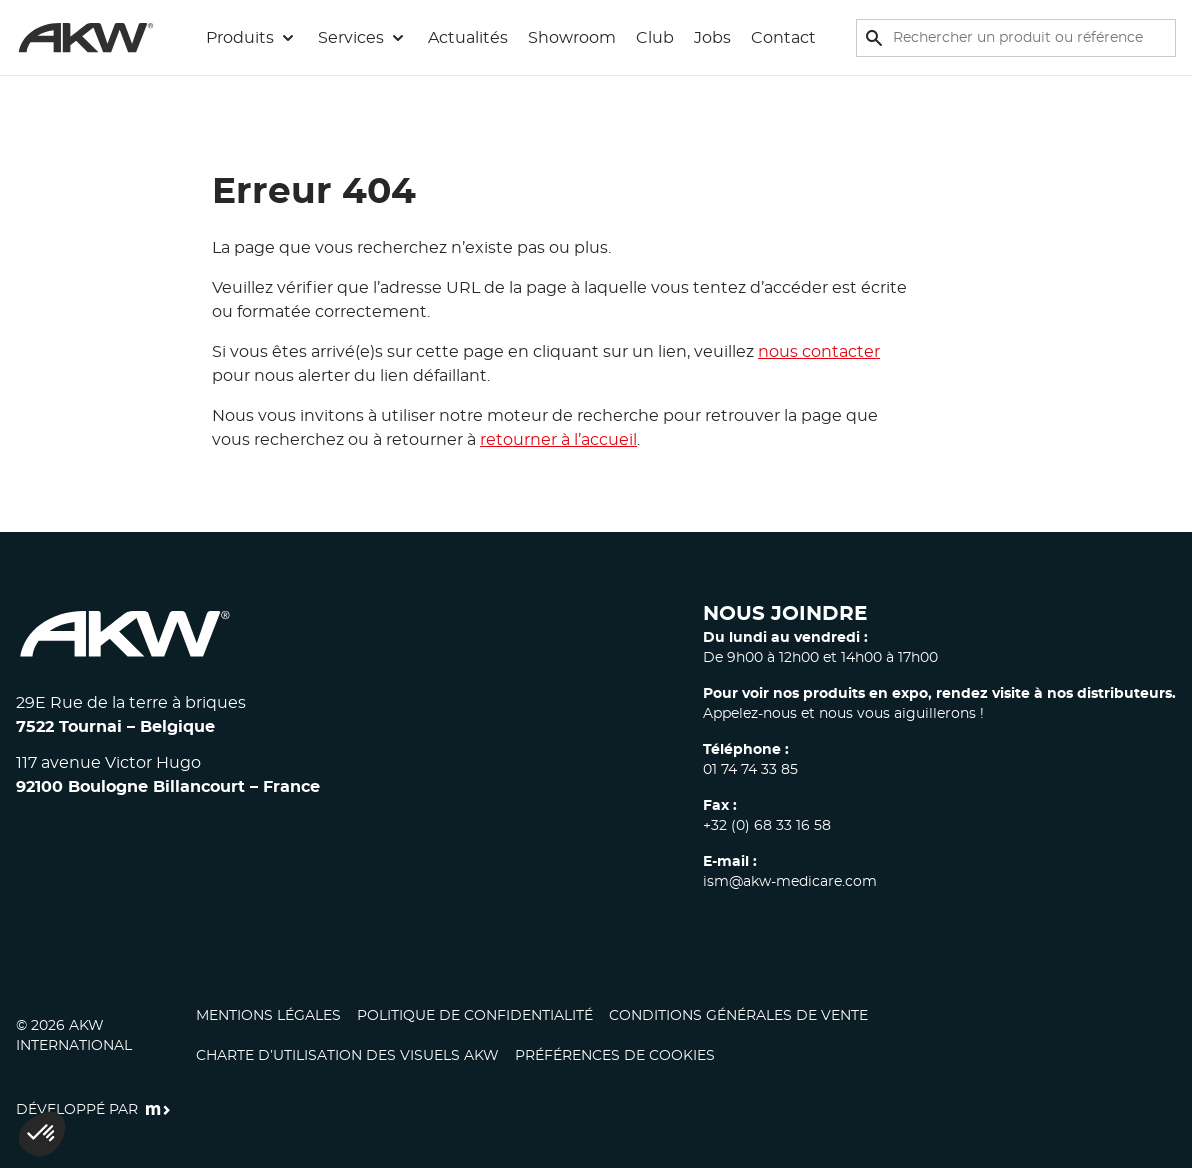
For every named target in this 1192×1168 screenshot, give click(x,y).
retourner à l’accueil (558, 440)
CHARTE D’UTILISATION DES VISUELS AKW (347, 1056)
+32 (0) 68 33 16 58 (767, 826)
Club (655, 38)
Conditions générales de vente (738, 1016)
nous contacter (819, 352)
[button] (252, 38)
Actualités (468, 38)
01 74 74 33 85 (750, 770)
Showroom (572, 38)
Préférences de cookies (615, 1056)
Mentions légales (268, 1016)
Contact (783, 38)
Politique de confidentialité (475, 1016)
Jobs (712, 38)
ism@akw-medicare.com (790, 882)
